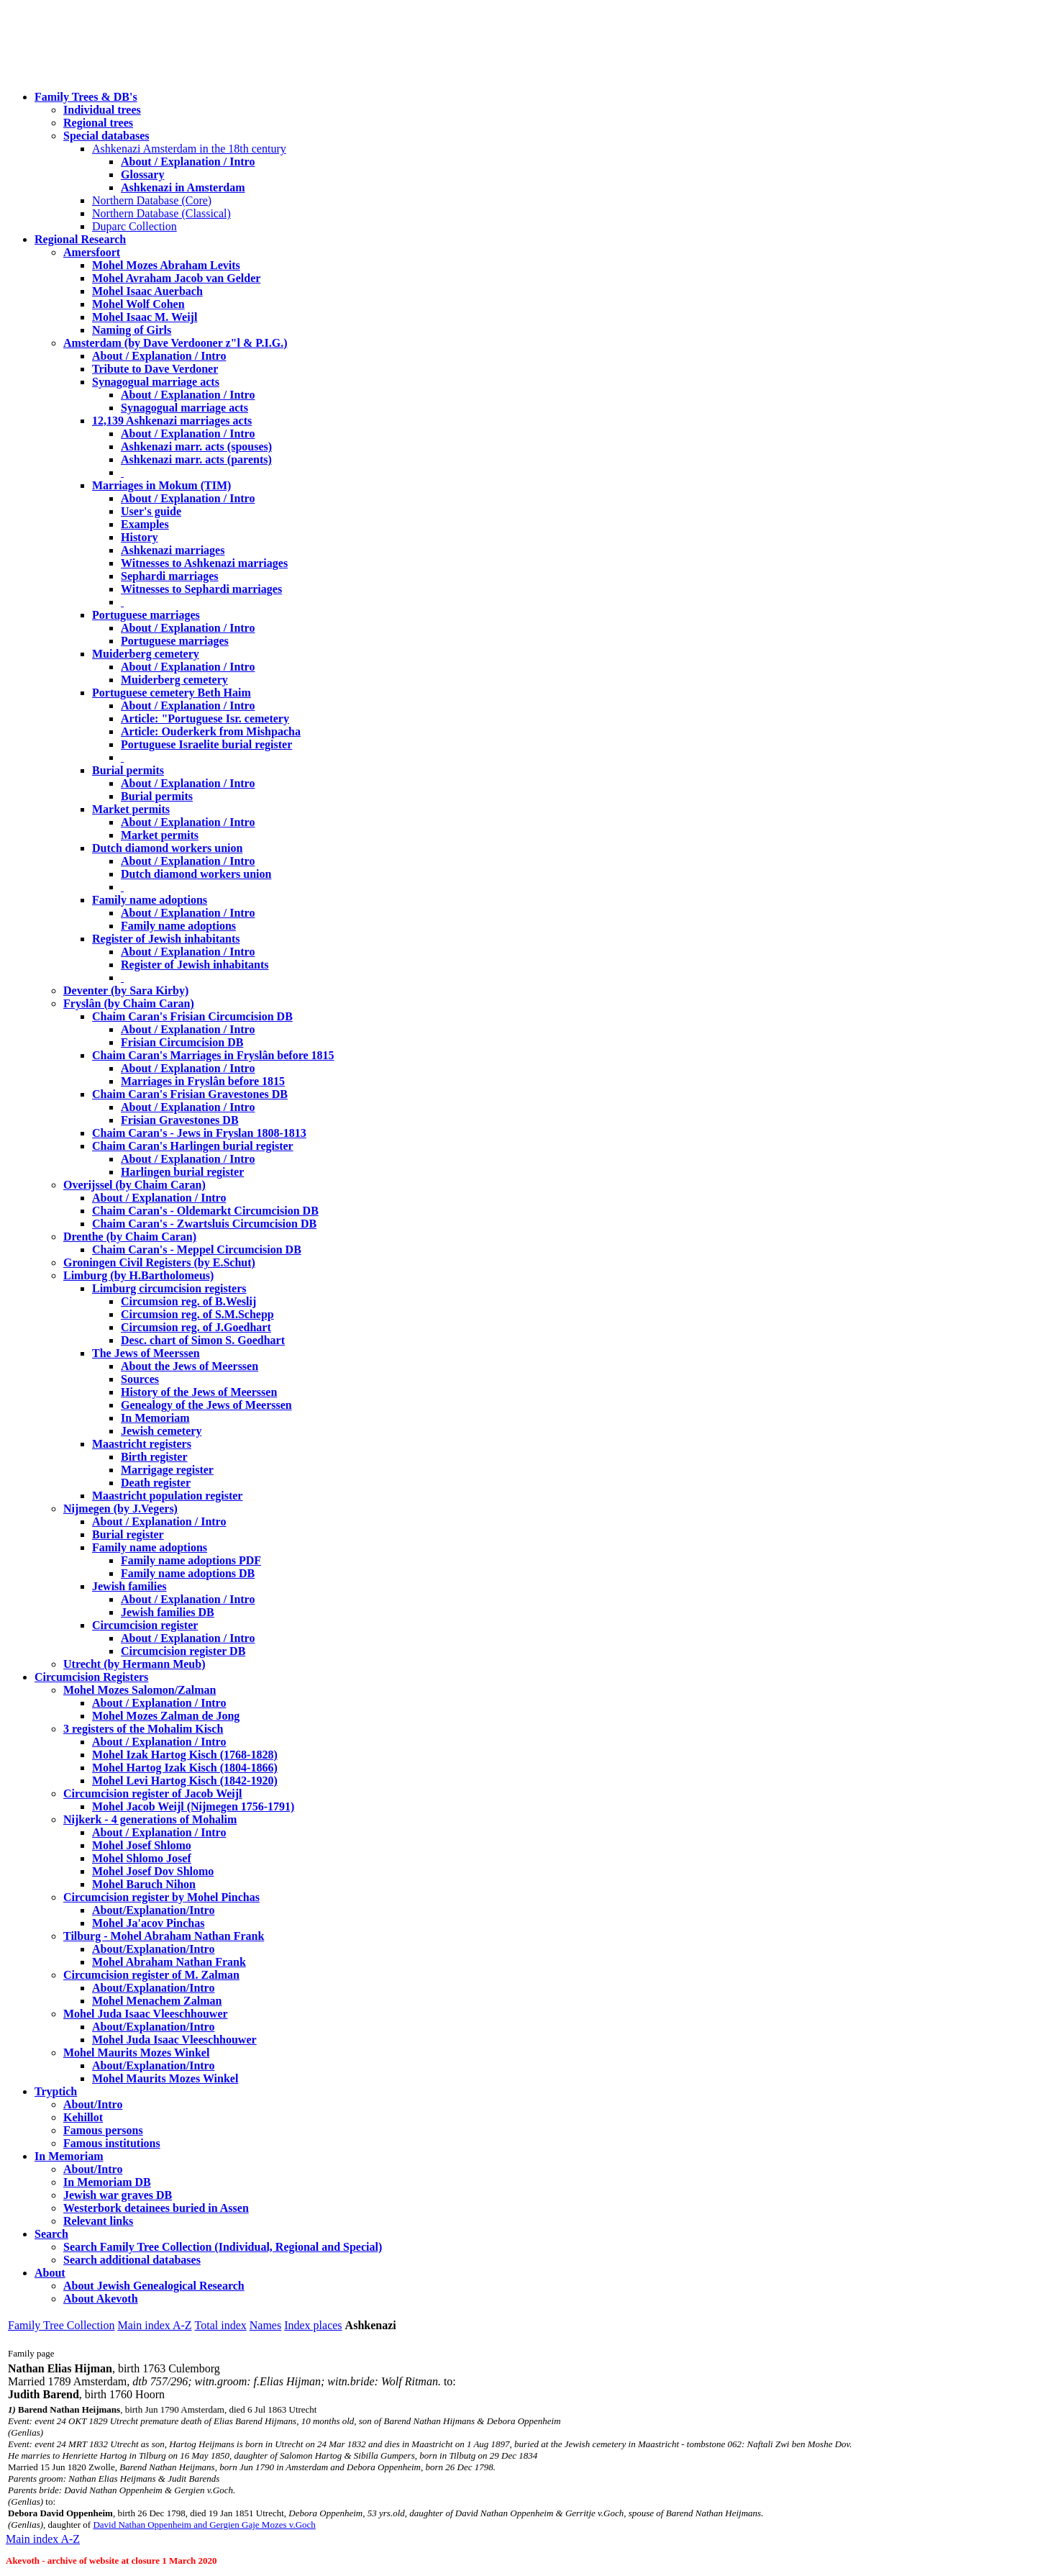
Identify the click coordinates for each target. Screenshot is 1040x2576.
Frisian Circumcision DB (182, 1042)
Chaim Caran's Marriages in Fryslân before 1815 (213, 1055)
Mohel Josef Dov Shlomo (153, 1871)
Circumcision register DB (183, 1651)
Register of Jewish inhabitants (166, 939)
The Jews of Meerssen (146, 1353)
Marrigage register (167, 1470)
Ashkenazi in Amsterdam (183, 187)
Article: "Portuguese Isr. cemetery (205, 718)
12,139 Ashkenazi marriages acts (172, 420)
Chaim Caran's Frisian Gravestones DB (190, 1094)
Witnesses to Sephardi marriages (201, 589)
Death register (156, 1483)
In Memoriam (155, 1418)
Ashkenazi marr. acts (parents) (196, 459)
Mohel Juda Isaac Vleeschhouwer (174, 2039)
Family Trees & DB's (86, 97)
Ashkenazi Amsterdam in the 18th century (189, 148)
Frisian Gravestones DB (180, 1120)
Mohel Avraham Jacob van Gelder (176, 278)
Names (265, 2325)
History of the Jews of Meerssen (199, 1392)
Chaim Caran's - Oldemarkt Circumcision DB (205, 1211)
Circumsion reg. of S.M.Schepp (197, 1314)
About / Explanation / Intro (188, 161)
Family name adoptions (149, 900)
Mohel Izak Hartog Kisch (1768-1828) (185, 1755)
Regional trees (98, 123)
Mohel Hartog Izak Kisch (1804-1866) (185, 1767)
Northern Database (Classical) (161, 213)
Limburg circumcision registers (169, 1288)
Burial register (128, 1534)
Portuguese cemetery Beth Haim (171, 692)
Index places (313, 2325)
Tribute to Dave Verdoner (155, 369)
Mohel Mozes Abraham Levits (166, 265)
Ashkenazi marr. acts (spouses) (196, 446)
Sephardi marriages (170, 576)
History (139, 537)
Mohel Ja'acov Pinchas (148, 1923)
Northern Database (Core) (151, 200)
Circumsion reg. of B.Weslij (188, 1301)
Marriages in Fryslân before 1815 (203, 1081)
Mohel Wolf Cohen (138, 304)
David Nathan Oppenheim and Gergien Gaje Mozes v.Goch (204, 2524)
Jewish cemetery (161, 1431)
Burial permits (128, 770)
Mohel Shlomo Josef (141, 1858)
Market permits (131, 809)
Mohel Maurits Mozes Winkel (165, 2078)
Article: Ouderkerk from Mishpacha (211, 731)
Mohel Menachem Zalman (157, 2001)
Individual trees (102, 110)
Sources (140, 1379)
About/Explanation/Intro (153, 1910)
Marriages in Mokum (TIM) (161, 485)
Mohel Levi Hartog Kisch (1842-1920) (185, 1780)
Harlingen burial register (182, 1172)
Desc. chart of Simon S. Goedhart (203, 1340)
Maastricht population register (167, 1495)
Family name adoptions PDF (191, 1560)
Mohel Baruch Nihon (144, 1884)
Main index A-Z (154, 2325)
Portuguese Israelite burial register (206, 744)
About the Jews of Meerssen (189, 1366)
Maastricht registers (141, 1444)
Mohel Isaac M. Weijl (144, 317)
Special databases (106, 136)
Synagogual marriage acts (155, 382)
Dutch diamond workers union (167, 848)
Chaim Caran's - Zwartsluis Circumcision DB (204, 1223)
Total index (221, 2325)
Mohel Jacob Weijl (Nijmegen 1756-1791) (193, 1806)
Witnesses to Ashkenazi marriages (204, 563)
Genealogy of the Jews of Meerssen (206, 1405)
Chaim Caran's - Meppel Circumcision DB (196, 1249)
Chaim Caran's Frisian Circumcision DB (192, 1016)
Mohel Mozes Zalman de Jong (166, 1716)
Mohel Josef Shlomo (141, 1845)
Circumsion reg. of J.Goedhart (196, 1327)
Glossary (142, 174)
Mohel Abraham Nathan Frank (169, 1962)
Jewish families (129, 1586)
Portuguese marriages (146, 615)
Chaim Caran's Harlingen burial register (192, 1146)
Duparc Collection (134, 226)
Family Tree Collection (61, 2325)
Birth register (154, 1457)
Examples (145, 524)
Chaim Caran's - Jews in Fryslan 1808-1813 (199, 1133)
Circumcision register (145, 1625)
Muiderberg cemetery (145, 654)
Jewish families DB (167, 1612)
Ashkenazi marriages (172, 550)
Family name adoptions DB (188, 1573)
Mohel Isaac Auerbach (147, 291)
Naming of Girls (131, 330)
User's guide (151, 511)
